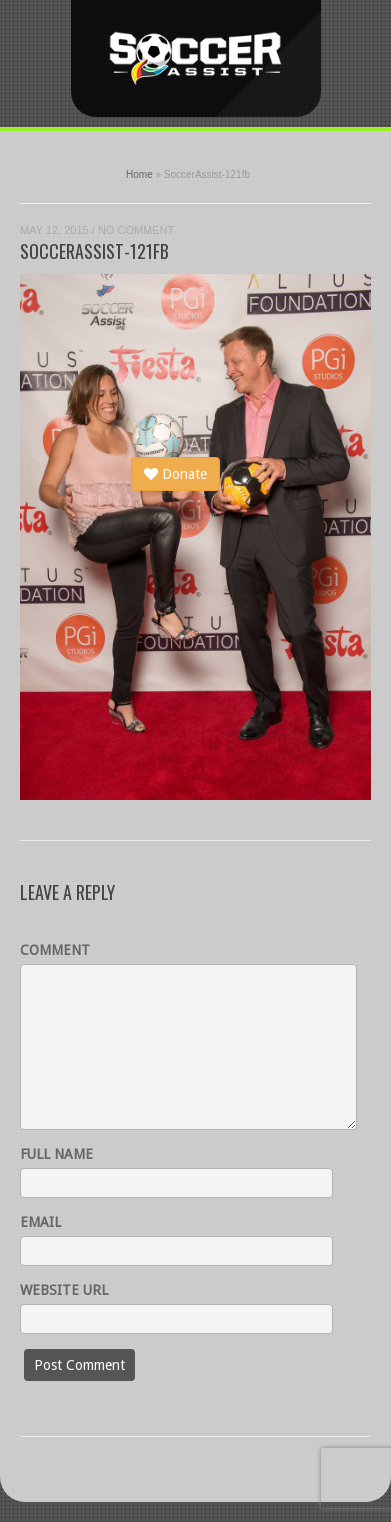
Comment (55, 950)
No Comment (136, 230)
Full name (56, 1154)
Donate (175, 474)
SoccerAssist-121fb (94, 251)
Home (139, 174)
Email (40, 1222)
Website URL (64, 1290)
